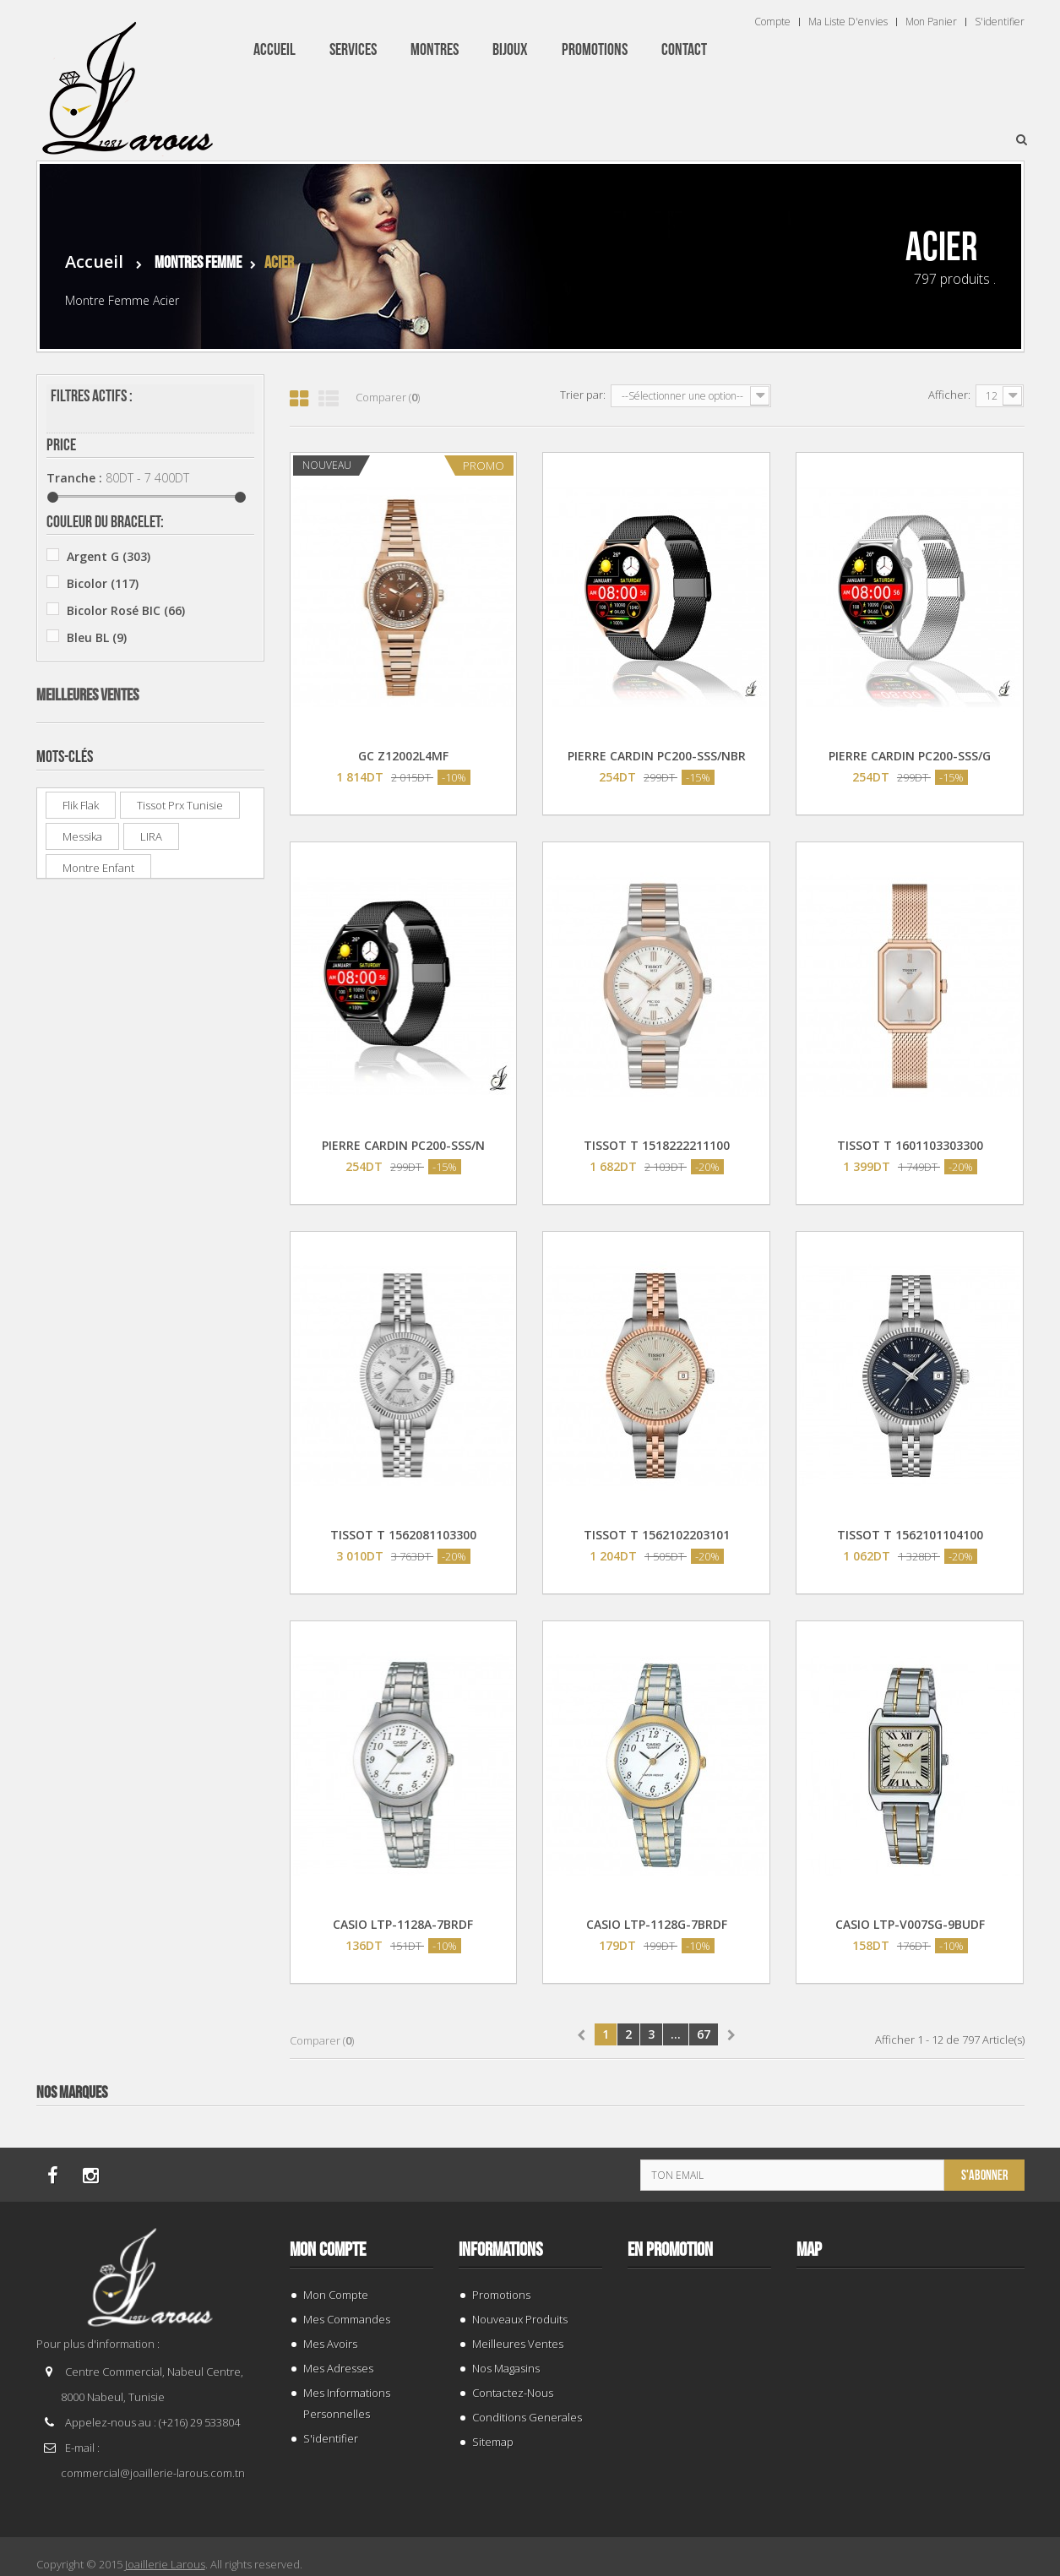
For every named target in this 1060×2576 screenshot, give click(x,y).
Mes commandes (346, 2319)
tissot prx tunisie (180, 1694)
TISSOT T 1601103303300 (910, 1145)
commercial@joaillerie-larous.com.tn (153, 2473)
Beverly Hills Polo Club (143, 762)
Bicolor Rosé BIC (126, 610)
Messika (82, 1725)
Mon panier (931, 22)
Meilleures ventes (87, 960)
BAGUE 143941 (158, 1120)
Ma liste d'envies (848, 22)
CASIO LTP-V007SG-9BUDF (910, 1924)
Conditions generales (527, 2417)
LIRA (151, 1725)
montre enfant (98, 1756)
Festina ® (107, 897)
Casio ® (102, 816)
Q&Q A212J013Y (162, 1532)
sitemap (493, 2441)
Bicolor (103, 583)
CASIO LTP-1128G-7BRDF (656, 1924)
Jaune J (103, 691)
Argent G (108, 556)
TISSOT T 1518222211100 (657, 1145)
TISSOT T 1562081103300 (403, 1535)
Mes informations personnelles (346, 2403)
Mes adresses (338, 2368)
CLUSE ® (103, 843)
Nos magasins (506, 2368)
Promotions (501, 2294)
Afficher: (949, 394)
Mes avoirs (330, 2343)
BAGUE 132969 (158, 1017)
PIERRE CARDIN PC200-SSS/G (910, 756)
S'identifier (1000, 22)
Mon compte (328, 2250)
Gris (87, 664)
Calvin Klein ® (119, 789)
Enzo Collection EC (133, 870)
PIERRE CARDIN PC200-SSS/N (403, 1145)
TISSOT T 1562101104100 (910, 1535)
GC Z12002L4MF (403, 756)
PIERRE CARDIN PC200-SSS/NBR (657, 756)
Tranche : (74, 478)
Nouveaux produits (520, 2319)
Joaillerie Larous (165, 2564)
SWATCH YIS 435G (168, 1429)
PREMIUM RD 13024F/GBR (190, 1326)
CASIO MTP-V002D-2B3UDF (172, 1230)
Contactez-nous (512, 2392)
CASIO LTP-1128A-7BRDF (403, 1924)
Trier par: (583, 394)
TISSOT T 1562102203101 (657, 1535)
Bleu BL (97, 637)
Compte (772, 22)
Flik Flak (81, 1694)
